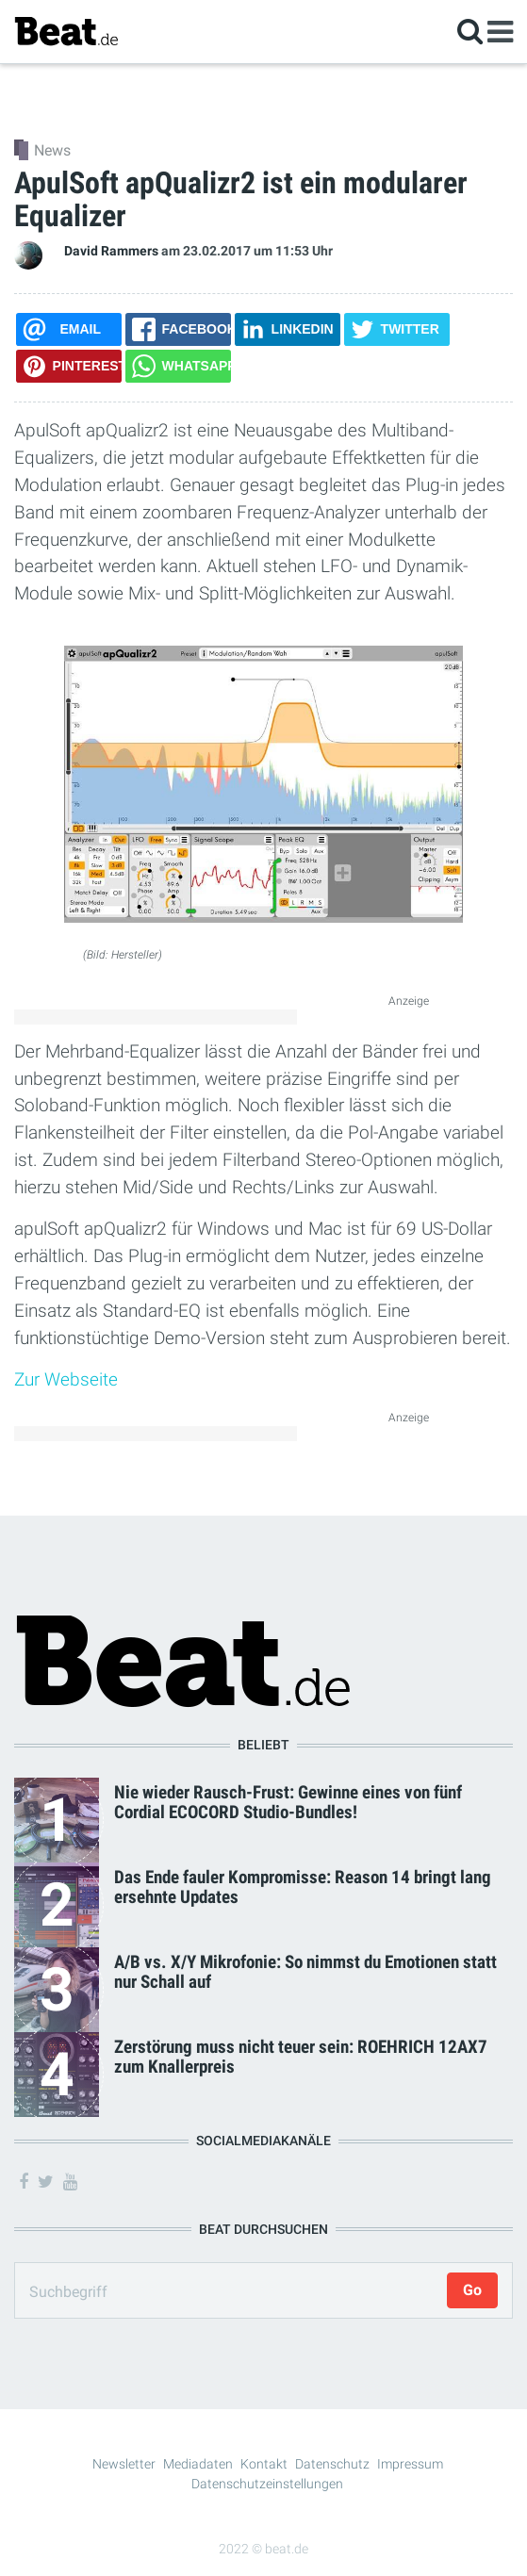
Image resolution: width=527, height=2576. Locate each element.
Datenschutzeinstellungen (267, 2483)
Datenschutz (332, 2463)
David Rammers (111, 251)
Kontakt (264, 2463)
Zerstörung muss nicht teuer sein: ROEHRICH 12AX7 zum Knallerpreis (300, 2056)
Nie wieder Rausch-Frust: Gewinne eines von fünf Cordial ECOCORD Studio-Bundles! (288, 1802)
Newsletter (124, 2463)
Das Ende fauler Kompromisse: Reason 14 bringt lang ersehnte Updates (302, 1887)
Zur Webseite (66, 1379)
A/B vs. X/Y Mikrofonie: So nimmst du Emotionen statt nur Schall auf (305, 1972)
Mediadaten (198, 2463)
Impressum (410, 2463)
